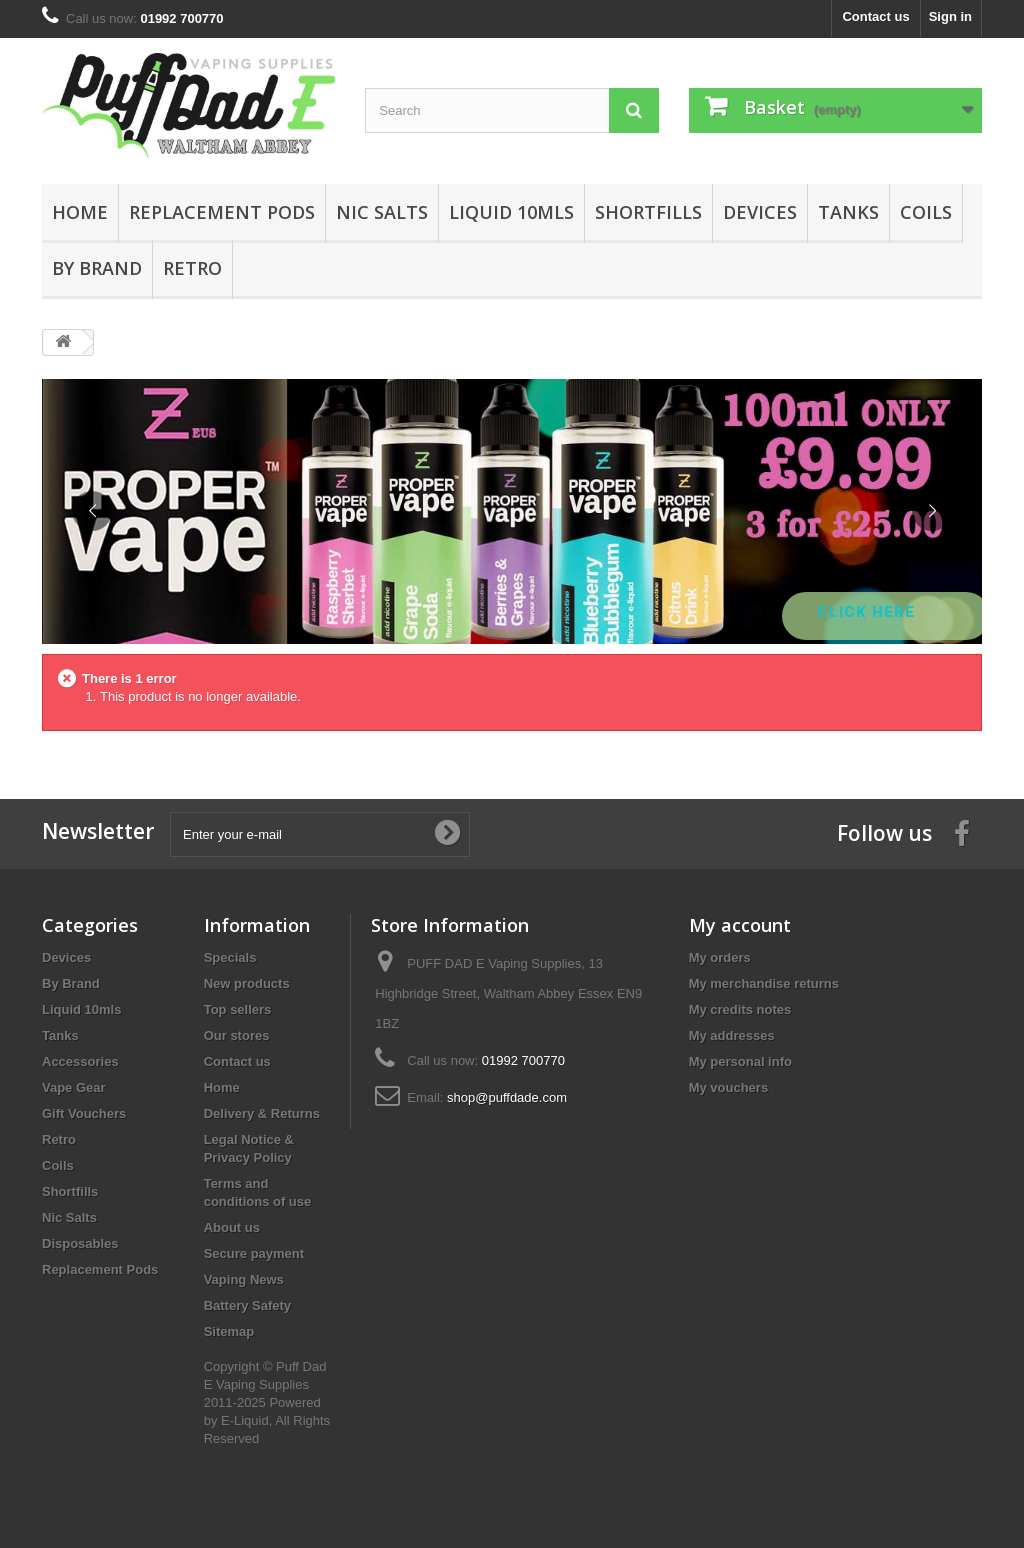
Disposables (80, 1243)
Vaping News (244, 1279)
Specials (230, 957)
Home (80, 212)
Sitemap (229, 1331)
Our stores (237, 1035)
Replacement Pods (222, 212)
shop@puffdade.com (507, 1097)
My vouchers (728, 1087)
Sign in (950, 16)
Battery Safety (247, 1305)
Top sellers (238, 1009)
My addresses (732, 1035)
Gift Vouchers (84, 1113)
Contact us (875, 16)
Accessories (80, 1061)
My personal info (740, 1061)
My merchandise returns (764, 983)
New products (247, 983)
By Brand (97, 268)
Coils (926, 212)
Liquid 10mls (511, 212)
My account (740, 925)
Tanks (848, 212)
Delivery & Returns (262, 1113)
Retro (192, 268)
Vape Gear (74, 1087)
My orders (720, 957)
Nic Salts (382, 212)
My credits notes (740, 1009)
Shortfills (648, 212)
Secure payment (254, 1253)
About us (232, 1227)
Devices (760, 212)
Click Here (868, 612)
